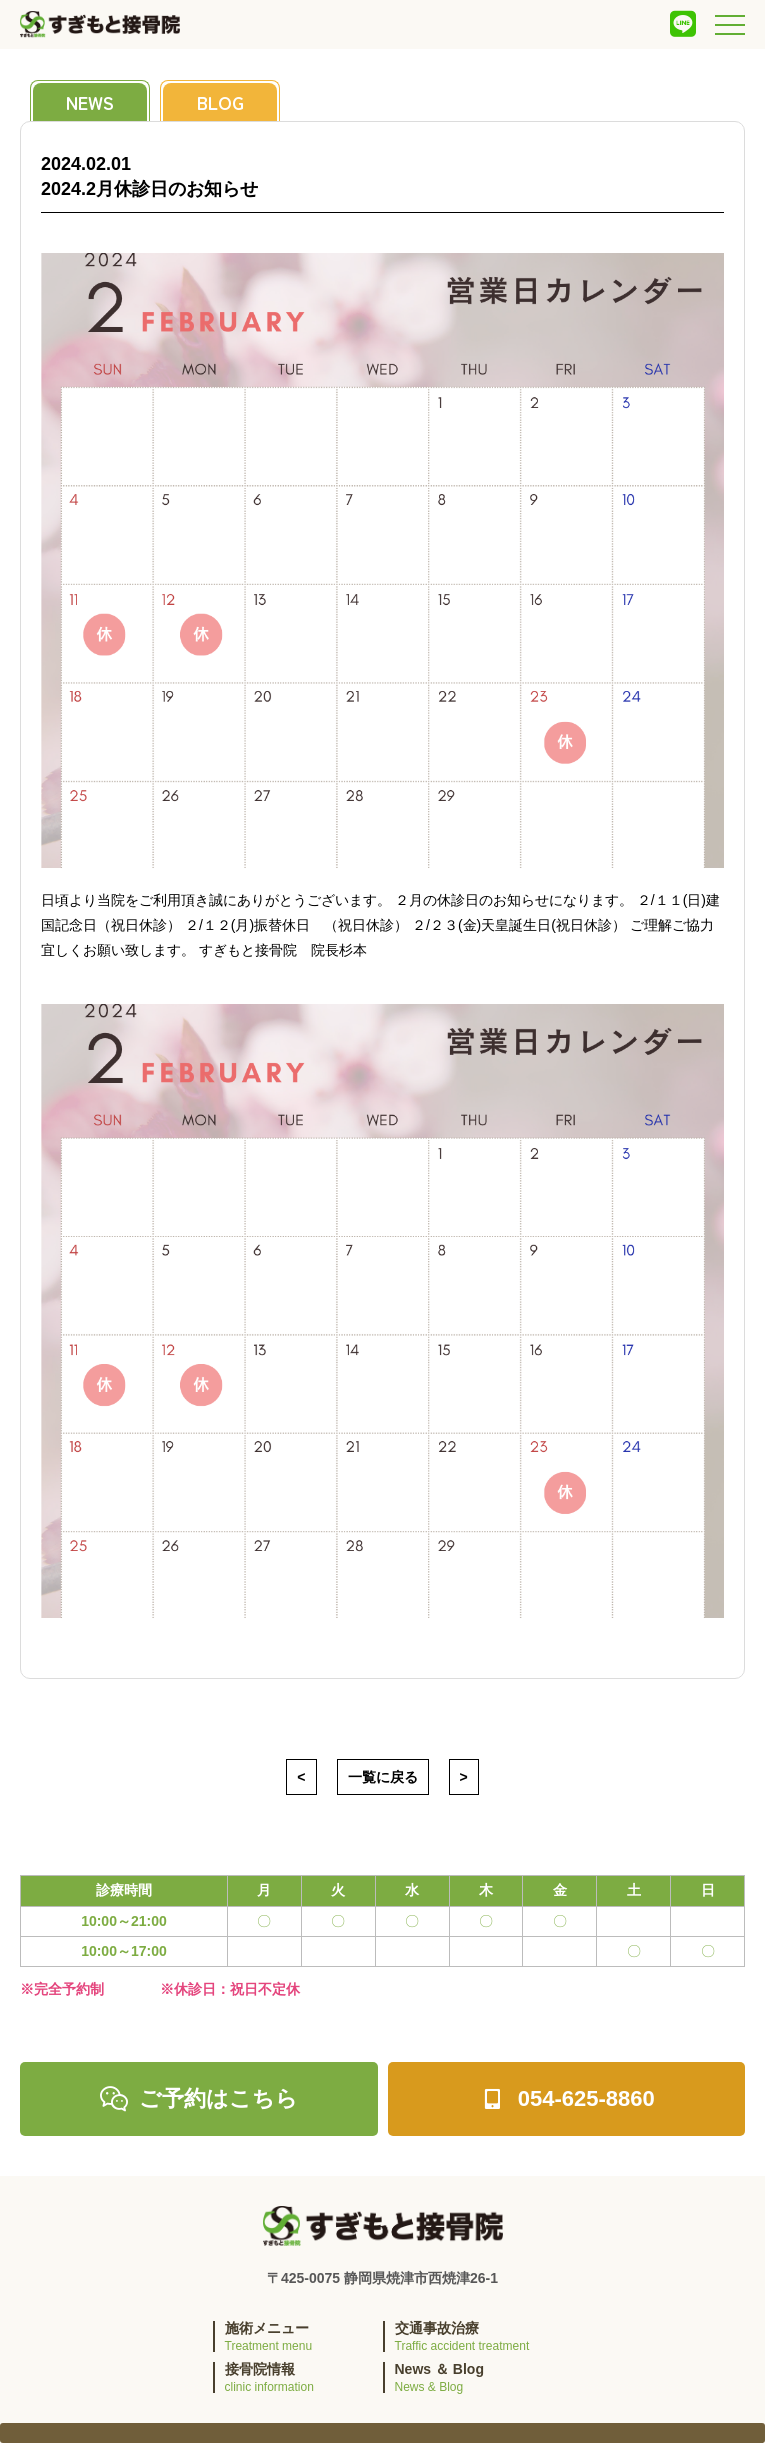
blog (220, 102)
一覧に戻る (383, 1777)
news (90, 102)
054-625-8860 (566, 2099)
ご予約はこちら (198, 2099)
